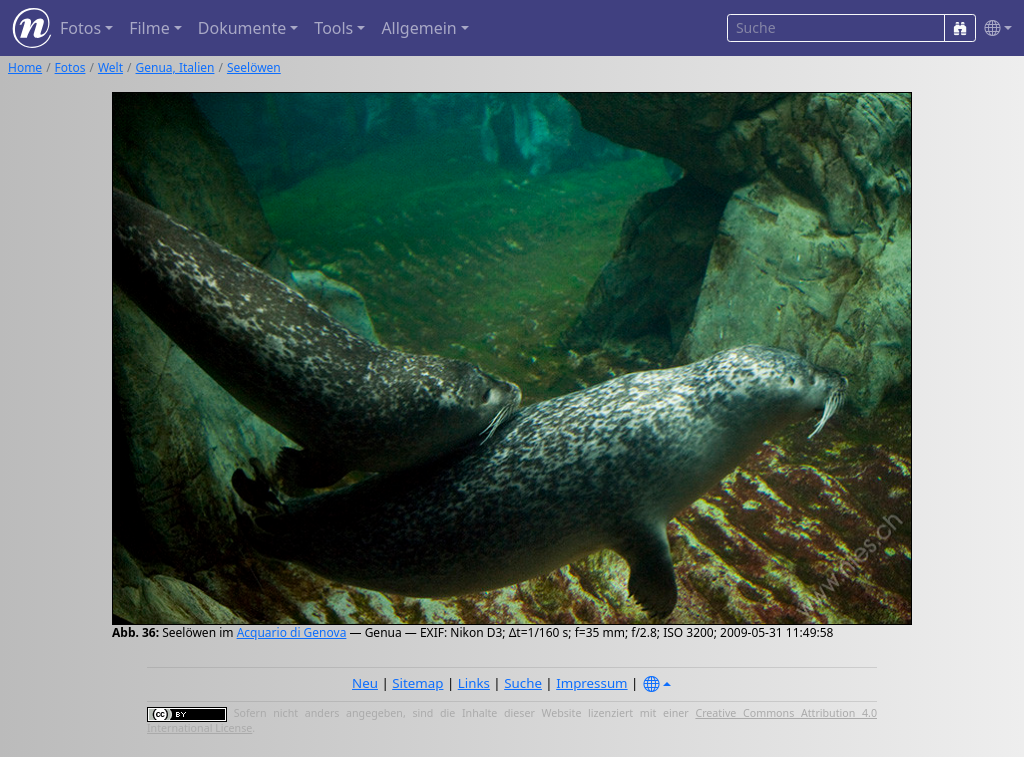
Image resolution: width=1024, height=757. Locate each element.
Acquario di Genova (292, 632)
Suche (523, 683)
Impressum (591, 683)
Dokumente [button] (242, 28)
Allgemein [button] (418, 28)
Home (25, 67)
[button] (994, 28)
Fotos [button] (80, 28)
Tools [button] (333, 28)
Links (474, 683)
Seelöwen (254, 67)
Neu (365, 683)
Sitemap (417, 683)
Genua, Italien (175, 67)
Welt (110, 67)
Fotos (70, 67)
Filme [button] (149, 28)
